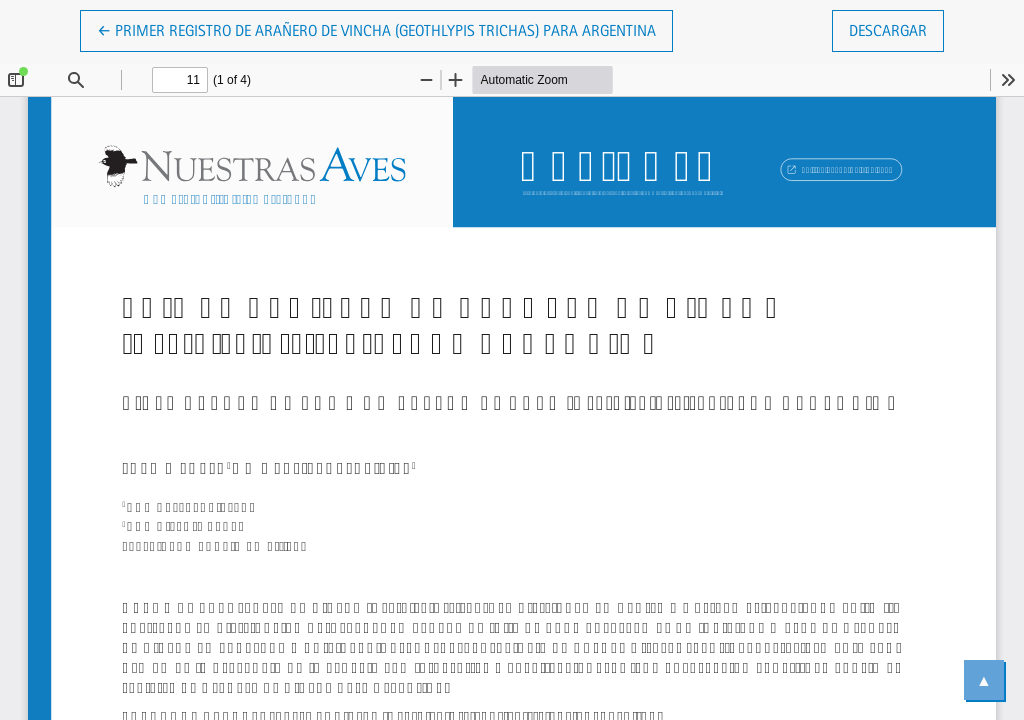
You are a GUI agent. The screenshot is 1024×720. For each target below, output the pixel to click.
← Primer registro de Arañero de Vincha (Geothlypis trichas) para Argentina (376, 29)
